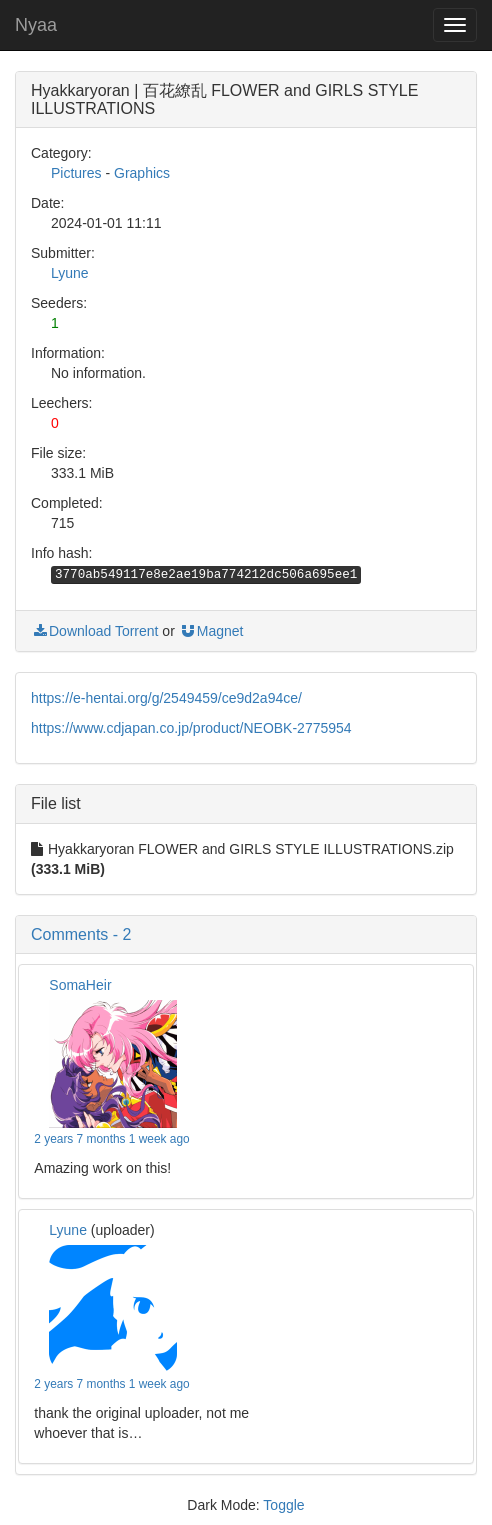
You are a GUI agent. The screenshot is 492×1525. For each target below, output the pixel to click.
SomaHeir (80, 985)
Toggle (283, 1505)
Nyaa (36, 25)
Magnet (211, 631)
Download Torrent (94, 631)
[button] (246, 935)
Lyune (70, 273)
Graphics (142, 173)
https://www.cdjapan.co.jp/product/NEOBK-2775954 (191, 728)
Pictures (76, 173)
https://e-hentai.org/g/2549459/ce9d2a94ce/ (166, 698)
